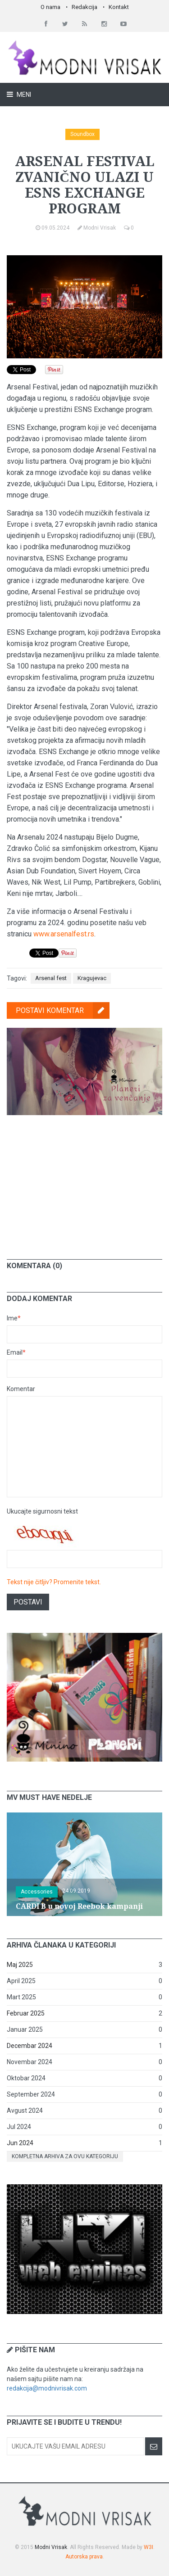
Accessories (37, 1892)
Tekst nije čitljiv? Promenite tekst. (54, 1582)
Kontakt (119, 7)
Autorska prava (84, 2556)
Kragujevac (92, 978)
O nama (50, 7)
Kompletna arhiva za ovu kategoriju (65, 2156)
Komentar (21, 1388)
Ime (14, 1318)
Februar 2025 (26, 2013)
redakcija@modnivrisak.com (47, 2388)
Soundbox (82, 134)
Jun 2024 (20, 2143)
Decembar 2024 (29, 2045)
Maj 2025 (20, 1964)
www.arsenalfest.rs (63, 934)
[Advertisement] (84, 1180)
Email (16, 1352)
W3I (148, 2547)
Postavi (28, 1602)
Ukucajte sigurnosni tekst (42, 1511)
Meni (23, 94)
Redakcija (84, 7)
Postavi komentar (63, 1010)
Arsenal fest (51, 978)
